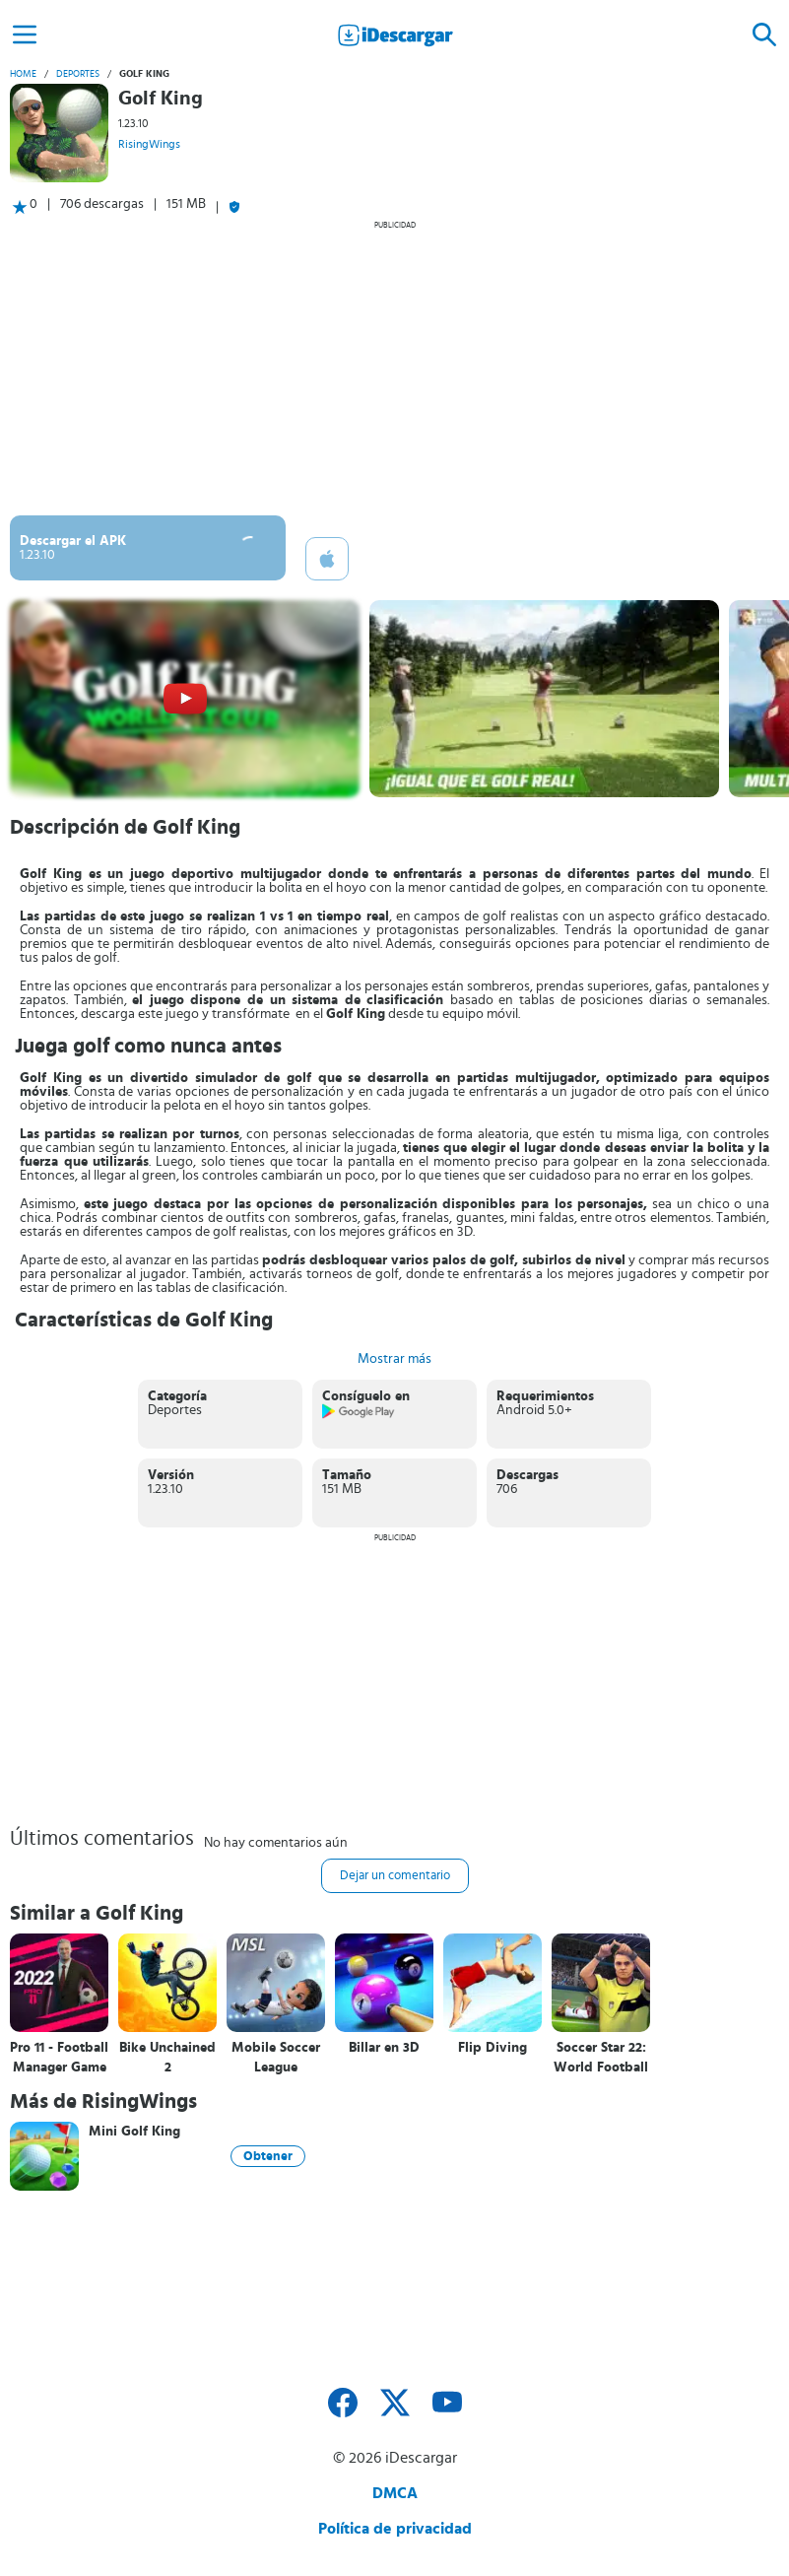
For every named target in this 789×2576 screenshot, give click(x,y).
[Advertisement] (394, 368)
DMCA (395, 2493)
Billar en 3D (384, 2048)
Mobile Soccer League (275, 2057)
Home (23, 74)
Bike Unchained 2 (167, 2057)
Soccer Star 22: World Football (601, 2057)
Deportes (77, 74)
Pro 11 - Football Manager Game (59, 2057)
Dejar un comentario (395, 1875)
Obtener (268, 2156)
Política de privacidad (395, 2529)
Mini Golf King (134, 2131)
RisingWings (149, 144)
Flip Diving (492, 2048)
